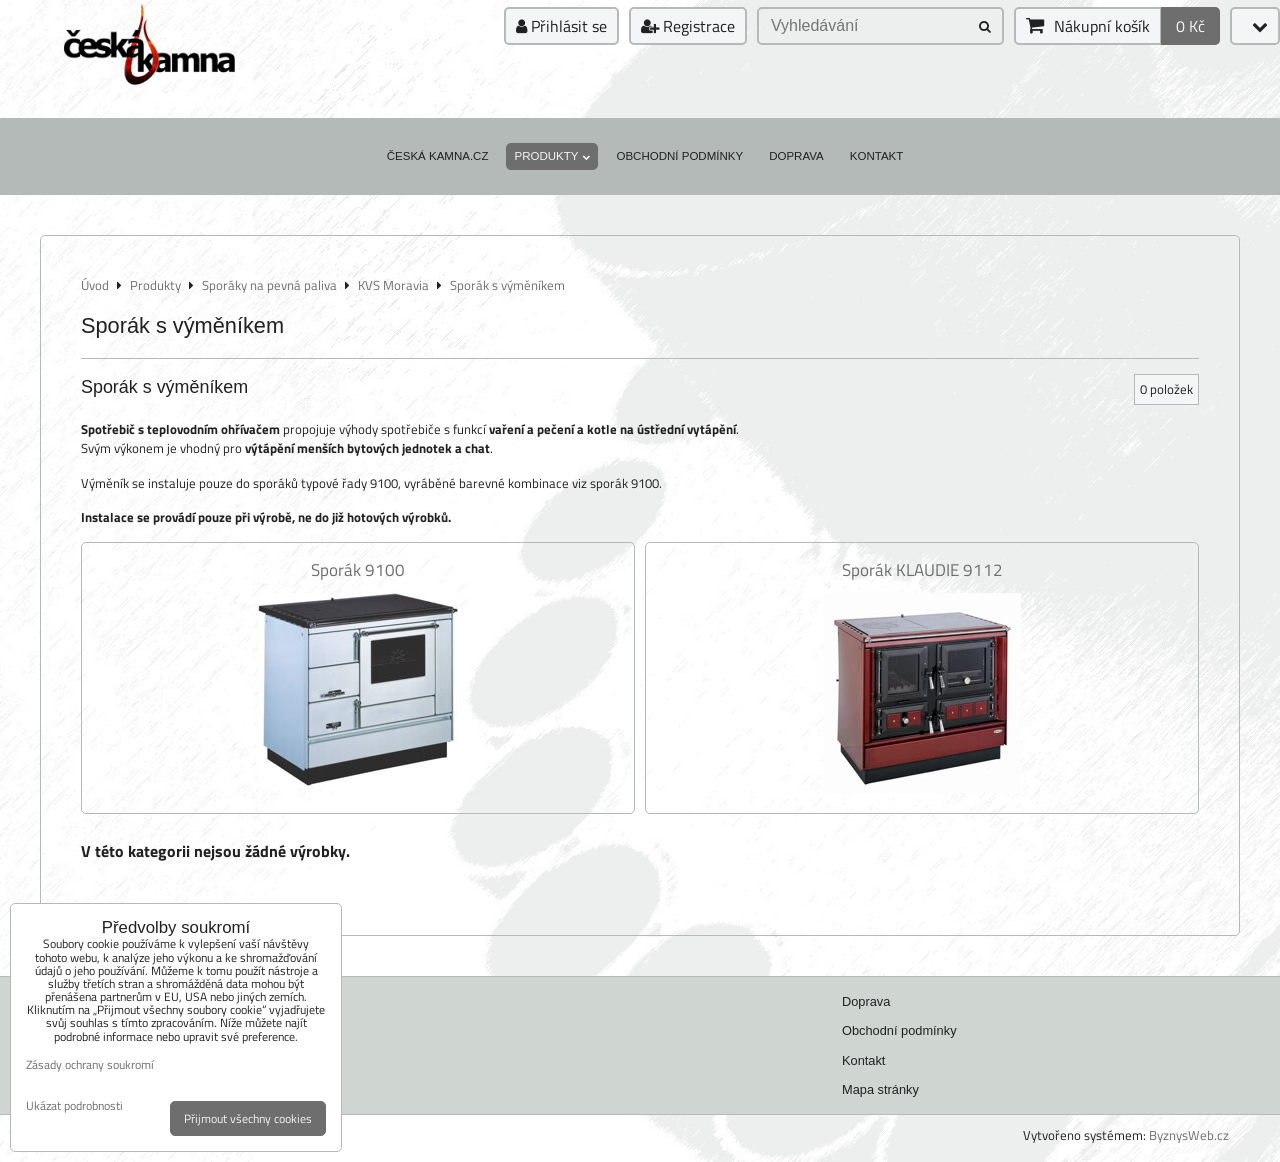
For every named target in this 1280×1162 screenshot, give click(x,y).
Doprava (796, 156)
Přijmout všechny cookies (248, 1118)
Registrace (688, 26)
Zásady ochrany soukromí (90, 1064)
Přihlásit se (561, 26)
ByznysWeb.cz (1189, 1135)
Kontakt (877, 156)
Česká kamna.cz (438, 156)
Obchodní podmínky (679, 156)
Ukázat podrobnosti (74, 1105)
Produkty (552, 156)
